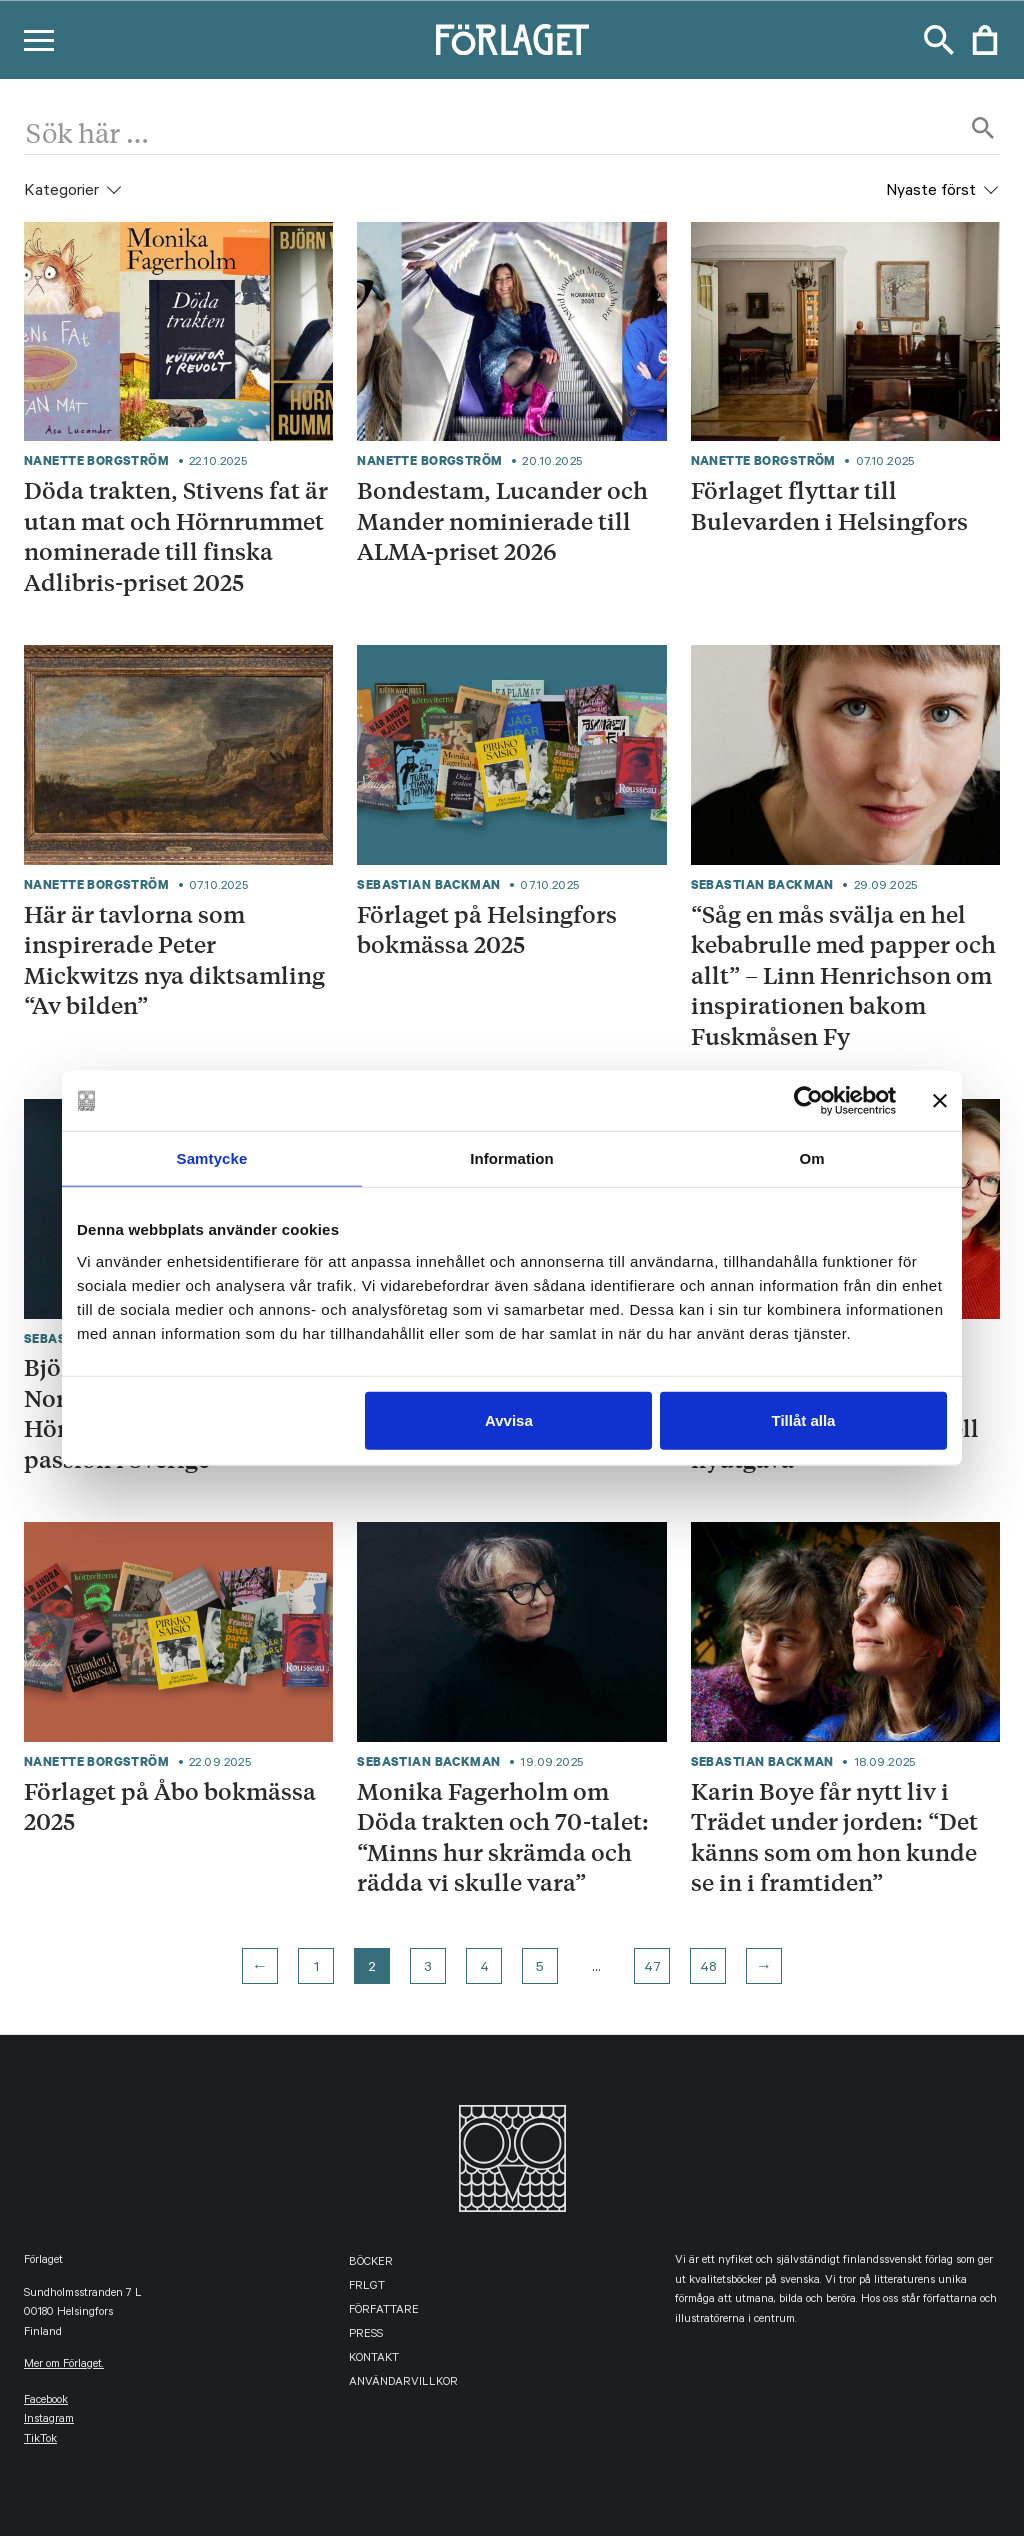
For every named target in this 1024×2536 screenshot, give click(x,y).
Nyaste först (931, 192)
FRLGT (367, 2287)
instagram (49, 2420)
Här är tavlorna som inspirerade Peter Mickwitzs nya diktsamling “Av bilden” (174, 960)
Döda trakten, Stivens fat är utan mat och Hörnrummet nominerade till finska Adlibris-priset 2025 (176, 536)
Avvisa (509, 1419)
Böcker (371, 2263)
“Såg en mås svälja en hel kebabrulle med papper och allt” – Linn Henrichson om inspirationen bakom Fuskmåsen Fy (843, 975)
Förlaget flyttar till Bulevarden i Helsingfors (829, 505)
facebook (46, 2401)
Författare (384, 2311)
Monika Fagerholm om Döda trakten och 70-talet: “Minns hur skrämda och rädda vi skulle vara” (503, 1837)
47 (652, 1969)
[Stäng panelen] (940, 1101)
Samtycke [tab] (212, 1158)
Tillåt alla (803, 1419)
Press (366, 2335)
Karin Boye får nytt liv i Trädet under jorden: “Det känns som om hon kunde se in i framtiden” (834, 1837)
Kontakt (374, 2359)
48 (708, 1969)
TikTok (40, 2440)
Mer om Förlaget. (64, 2365)
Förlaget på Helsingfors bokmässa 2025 (487, 929)
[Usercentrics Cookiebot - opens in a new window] (808, 1101)
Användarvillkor (403, 2383)
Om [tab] (811, 1158)
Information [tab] (512, 1158)
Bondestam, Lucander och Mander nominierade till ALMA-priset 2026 (502, 520)
